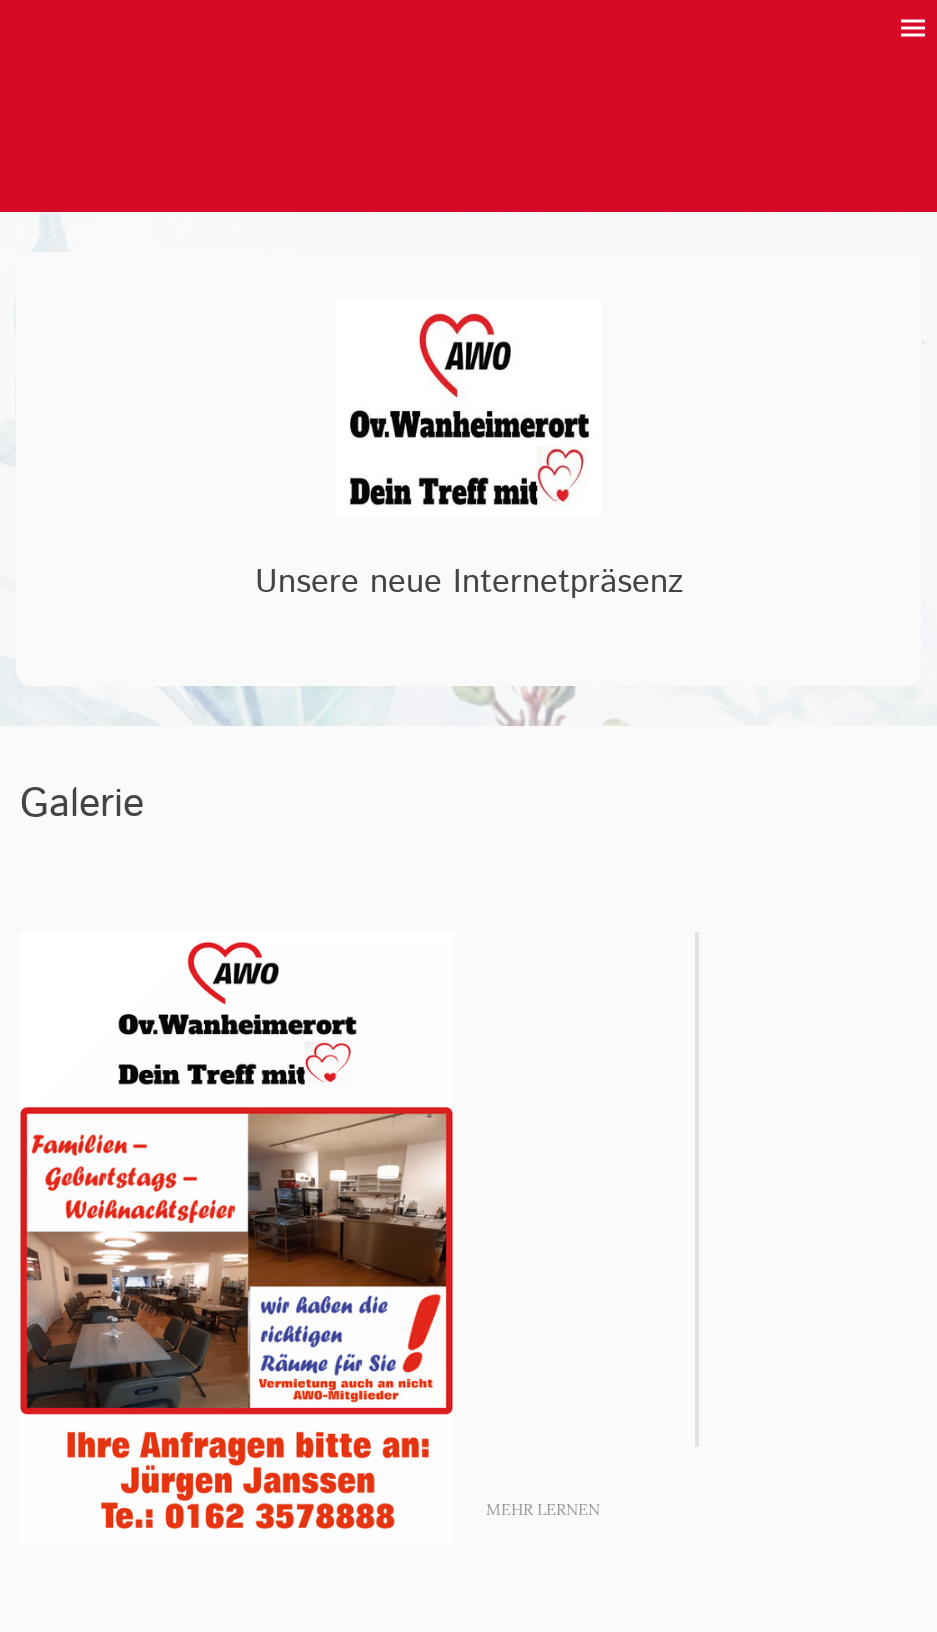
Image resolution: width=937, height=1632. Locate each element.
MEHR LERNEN (543, 1509)
